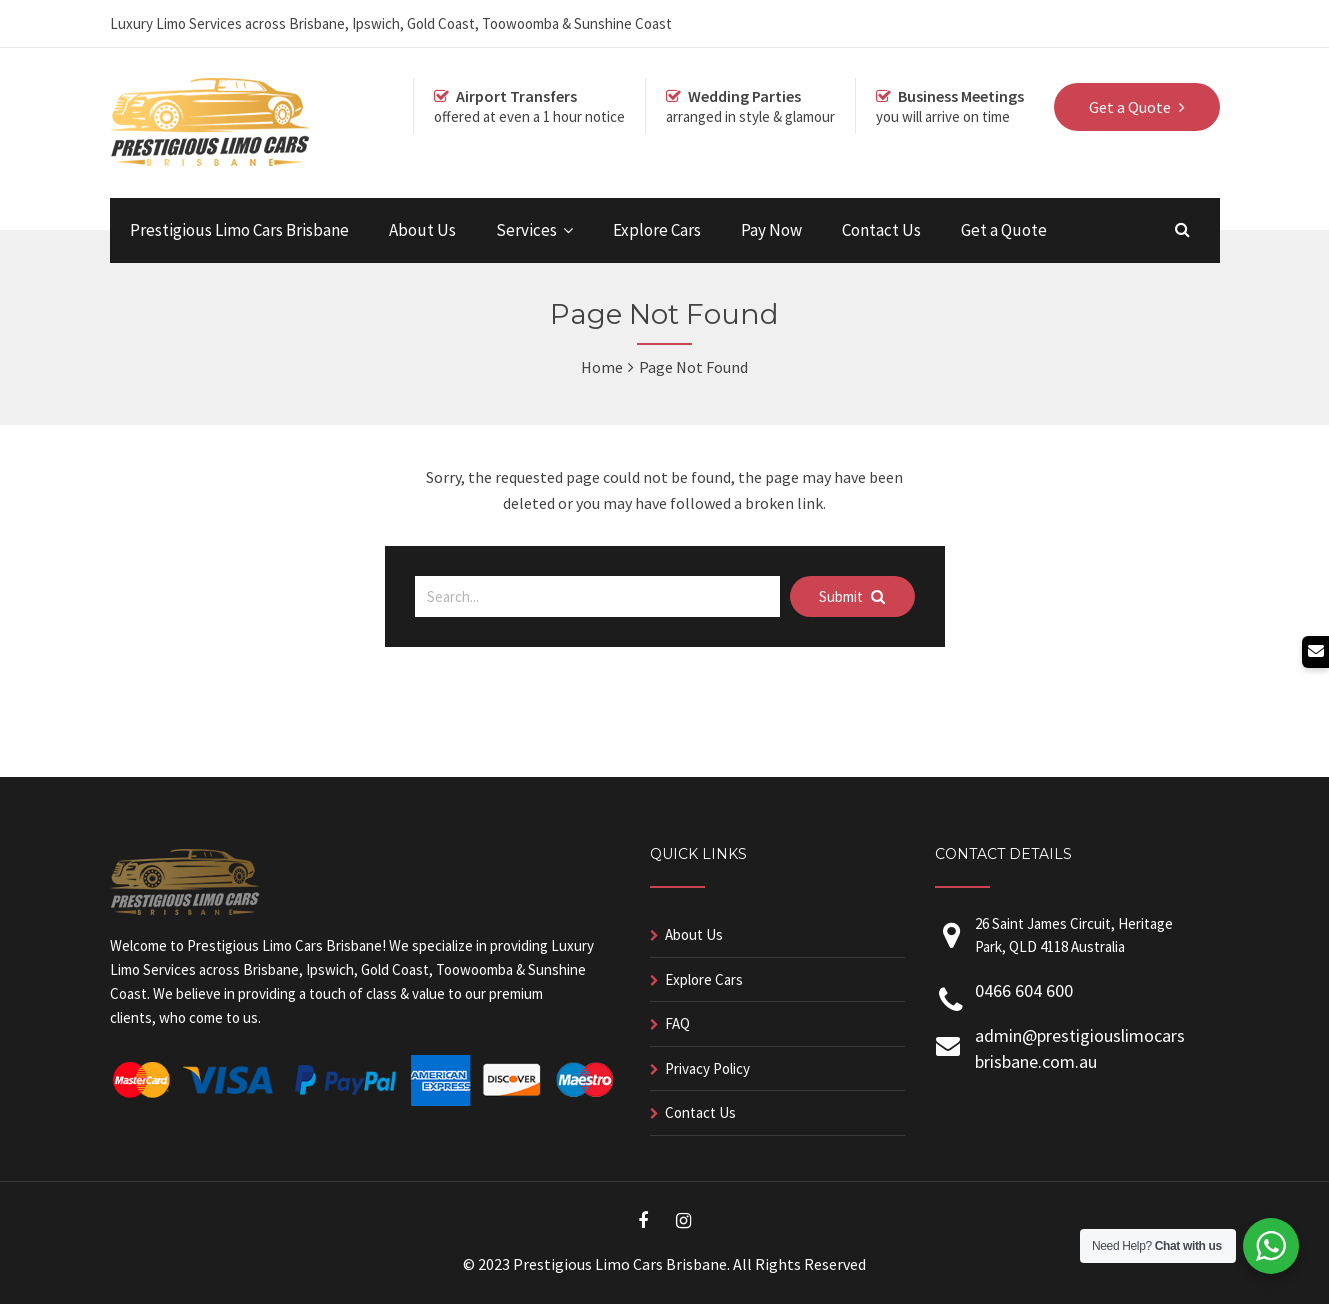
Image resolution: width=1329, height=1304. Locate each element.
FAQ (677, 1023)
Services (526, 230)
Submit (852, 596)
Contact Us (881, 230)
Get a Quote (1004, 230)
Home (602, 367)
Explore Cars (657, 230)
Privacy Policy (707, 1068)
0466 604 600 (1024, 990)
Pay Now (771, 230)
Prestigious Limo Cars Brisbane (239, 230)
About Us (422, 230)
